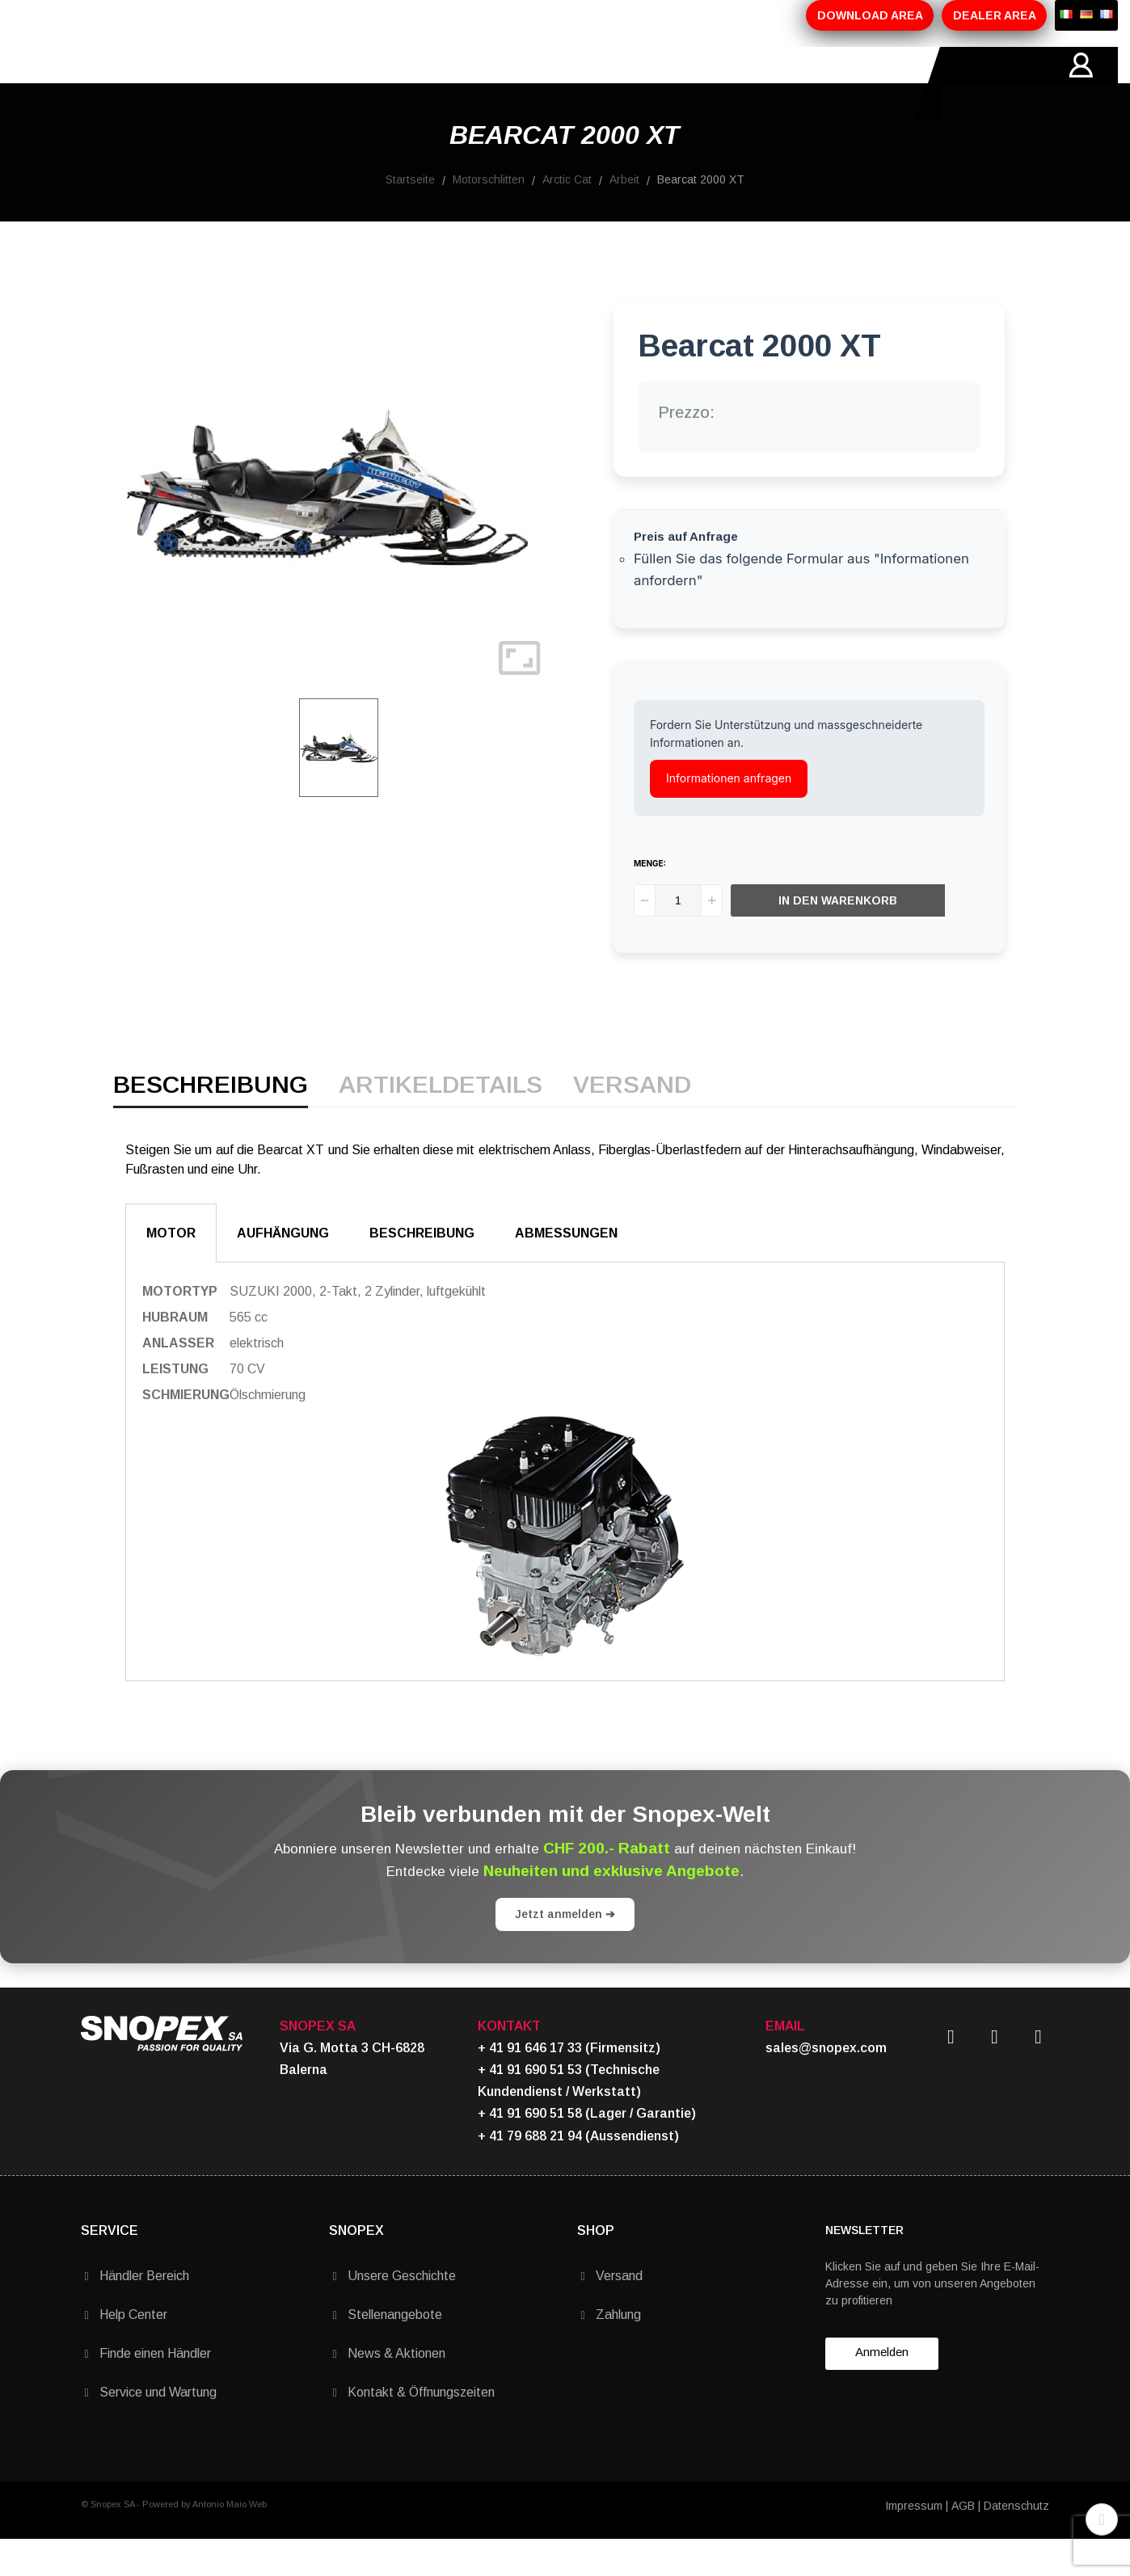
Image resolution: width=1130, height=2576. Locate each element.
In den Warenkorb (839, 936)
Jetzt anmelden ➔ (565, 1950)
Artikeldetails (440, 1122)
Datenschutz (1016, 2542)
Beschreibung (210, 1122)
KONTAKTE (545, 83)
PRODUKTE (275, 83)
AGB (963, 2542)
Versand (632, 1122)
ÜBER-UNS (179, 83)
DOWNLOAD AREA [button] (870, 15)
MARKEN (457, 83)
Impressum (913, 2542)
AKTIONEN (370, 83)
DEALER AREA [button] (994, 15)
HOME (100, 83)
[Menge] (678, 937)
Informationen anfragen (728, 814)
